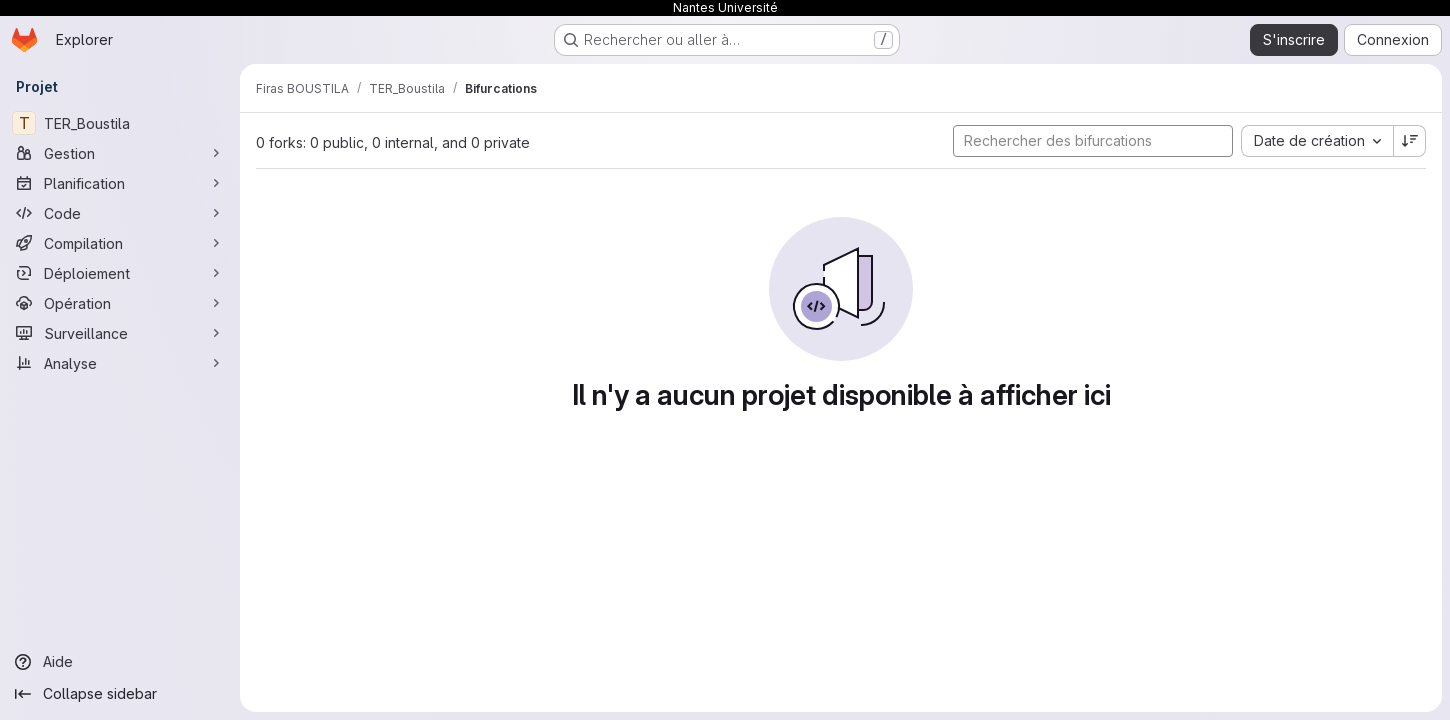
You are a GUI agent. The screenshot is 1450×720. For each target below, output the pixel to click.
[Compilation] (120, 243)
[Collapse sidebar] (120, 694)
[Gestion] (120, 153)
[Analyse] (120, 363)
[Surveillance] (120, 333)
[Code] (120, 213)
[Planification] (120, 183)
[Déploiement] (120, 273)
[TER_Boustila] (120, 123)
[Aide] (120, 662)
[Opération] (120, 303)
